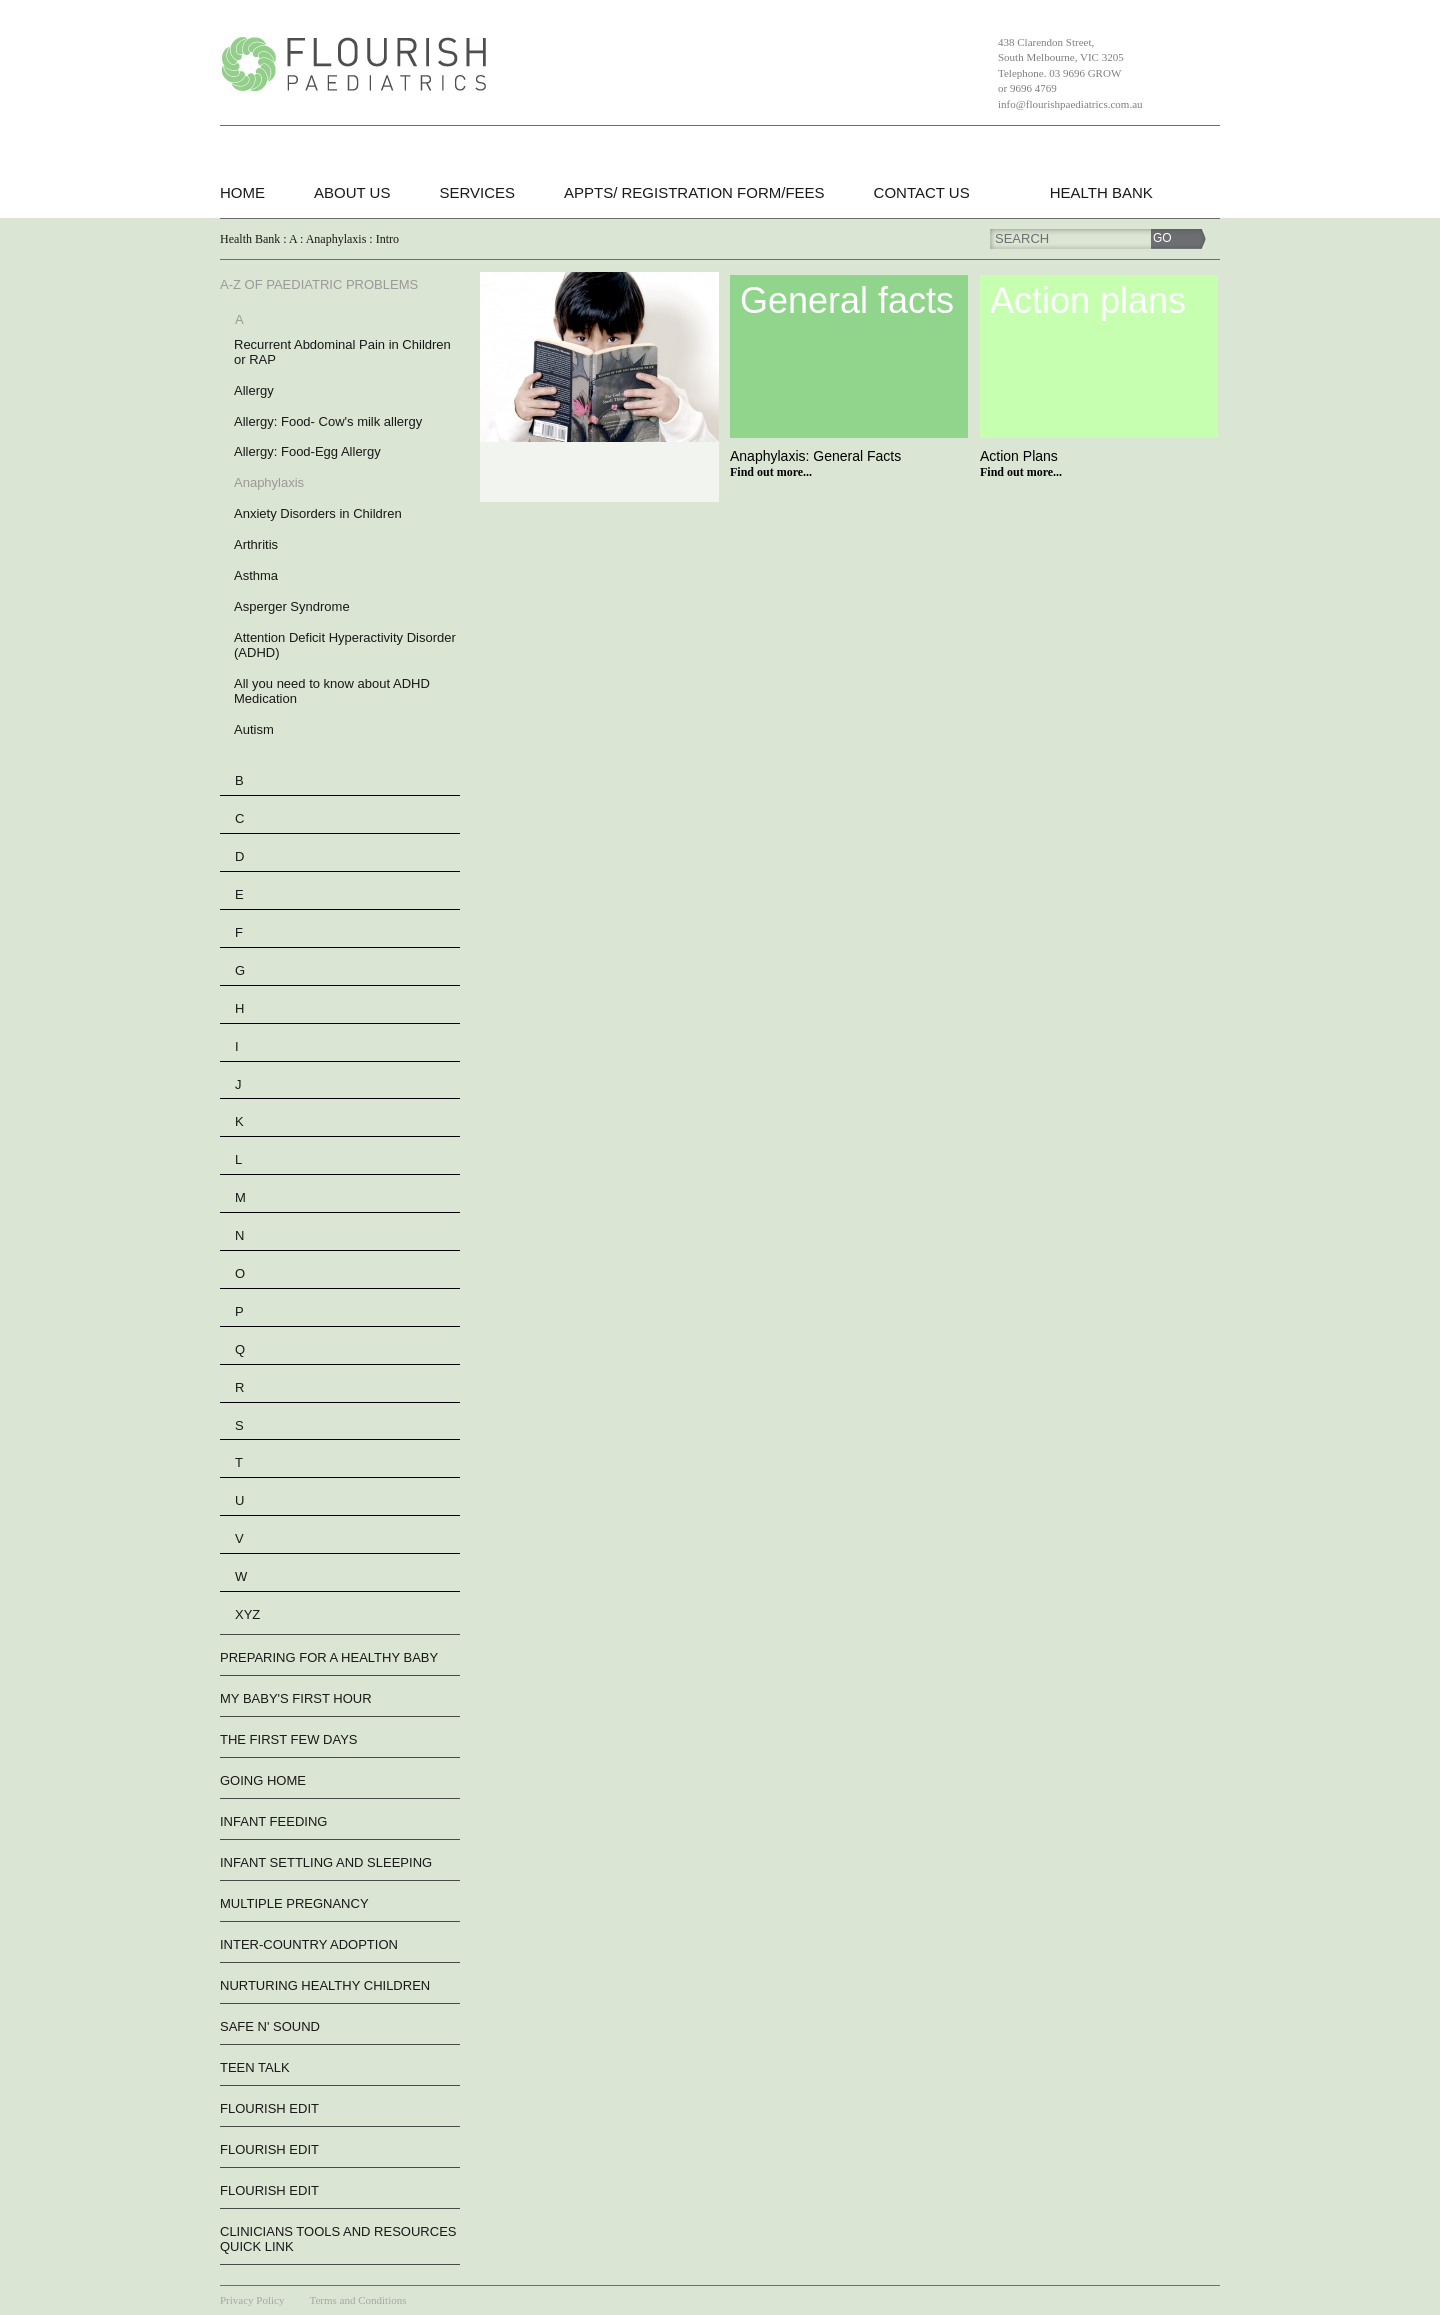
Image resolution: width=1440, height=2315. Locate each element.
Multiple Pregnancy (294, 1903)
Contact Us (922, 192)
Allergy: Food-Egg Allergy (307, 451)
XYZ (247, 1614)
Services (477, 192)
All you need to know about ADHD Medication (332, 691)
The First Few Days (288, 1739)
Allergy (254, 390)
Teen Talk (255, 2067)
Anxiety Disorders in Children (318, 513)
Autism (254, 729)
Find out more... (771, 472)
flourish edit (269, 2108)
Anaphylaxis (269, 482)
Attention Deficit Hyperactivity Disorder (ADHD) (345, 645)
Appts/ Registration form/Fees (694, 192)
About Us (352, 192)
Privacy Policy (252, 2300)
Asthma (256, 575)
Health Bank (1101, 192)
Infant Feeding (273, 1821)
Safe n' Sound (270, 2026)
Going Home (263, 1780)
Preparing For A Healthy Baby (329, 1657)
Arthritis (256, 544)
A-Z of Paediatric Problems (319, 284)
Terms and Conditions (357, 2300)
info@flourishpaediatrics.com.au (1070, 104)
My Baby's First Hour (296, 1698)
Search (1022, 238)
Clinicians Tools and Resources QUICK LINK (338, 2239)
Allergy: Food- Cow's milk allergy (328, 421)
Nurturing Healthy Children (325, 1985)
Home (242, 192)
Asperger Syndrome (292, 606)
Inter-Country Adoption (309, 1944)
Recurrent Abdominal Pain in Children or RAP (342, 352)
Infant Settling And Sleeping (326, 1862)
